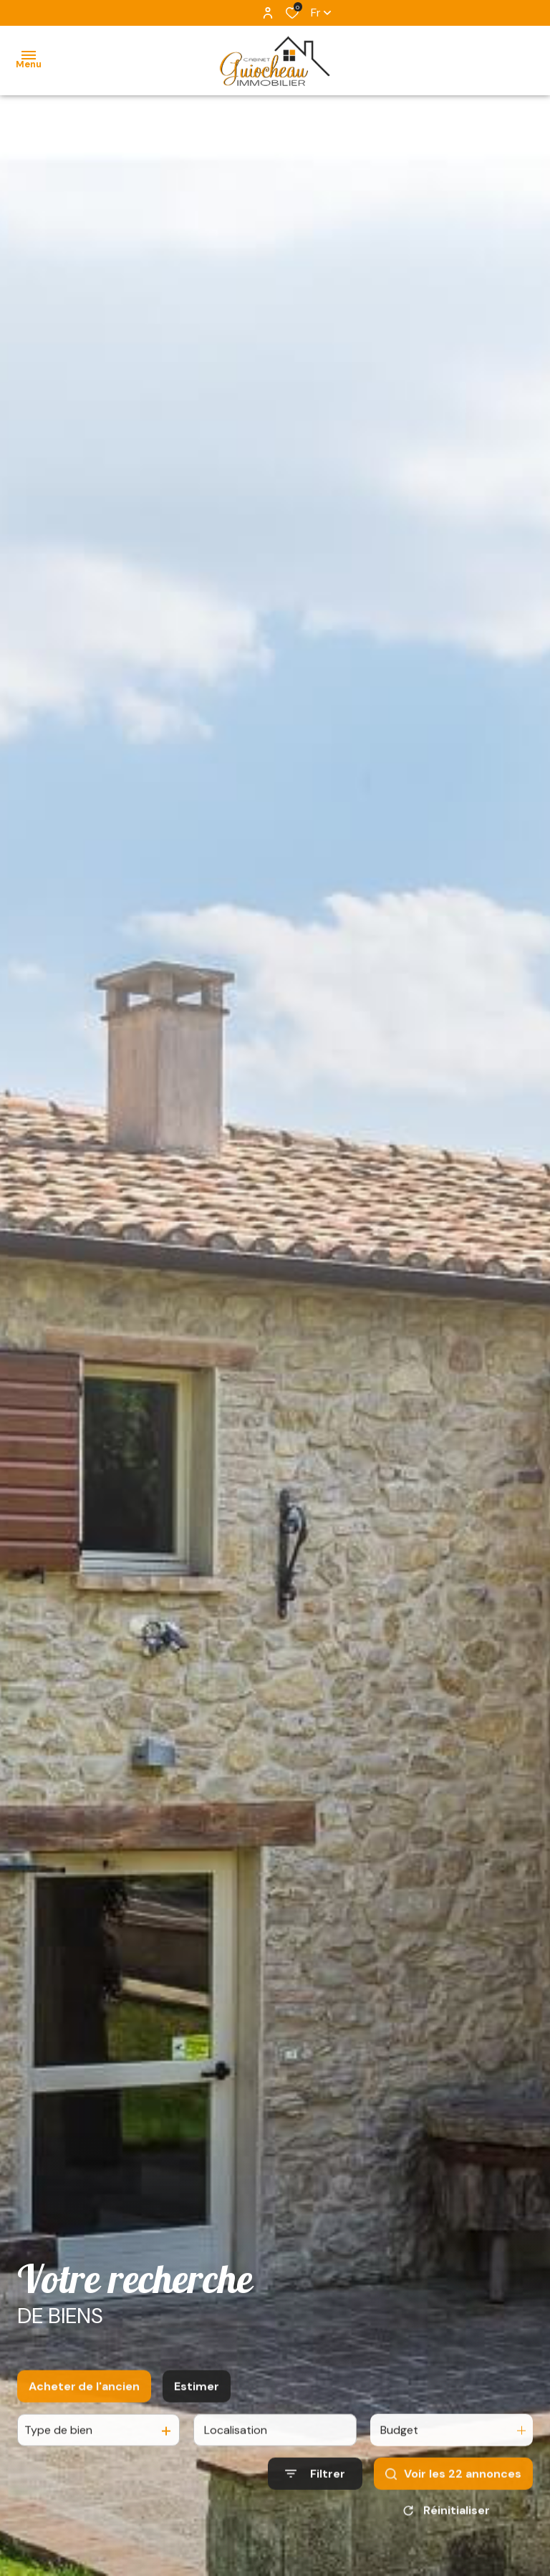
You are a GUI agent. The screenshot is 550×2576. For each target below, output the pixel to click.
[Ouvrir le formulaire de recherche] (315, 2484)
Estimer (196, 2395)
